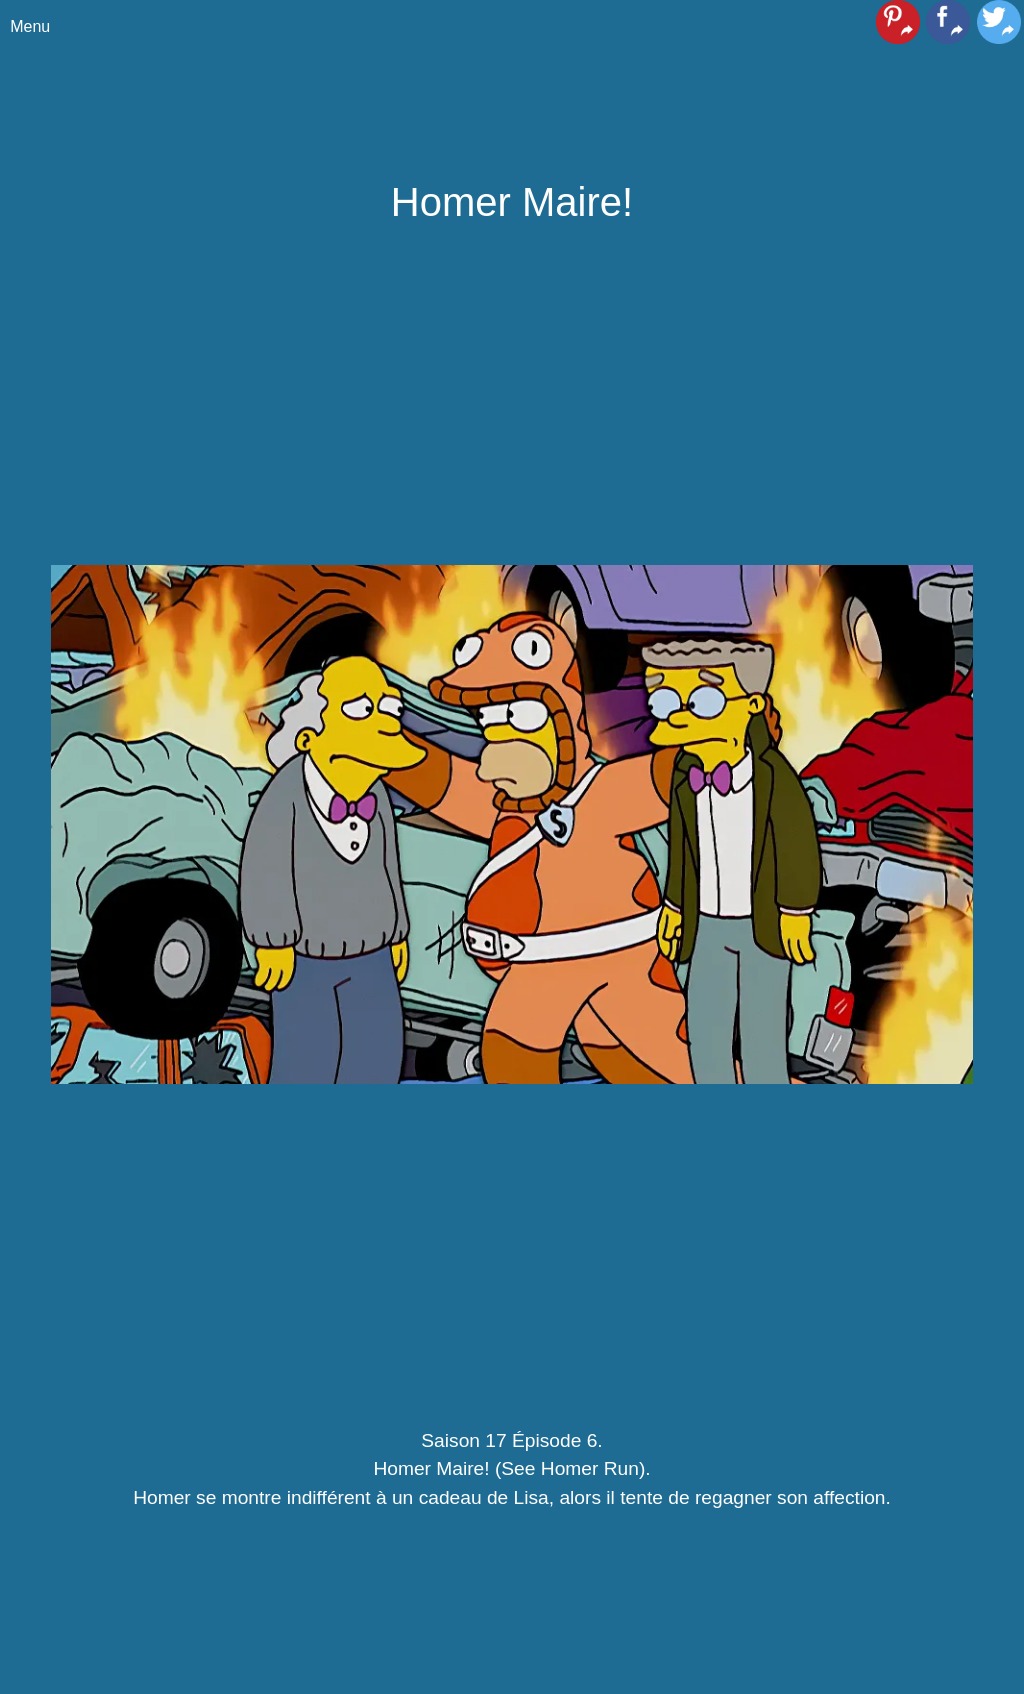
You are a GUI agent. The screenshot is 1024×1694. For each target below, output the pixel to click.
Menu (30, 26)
